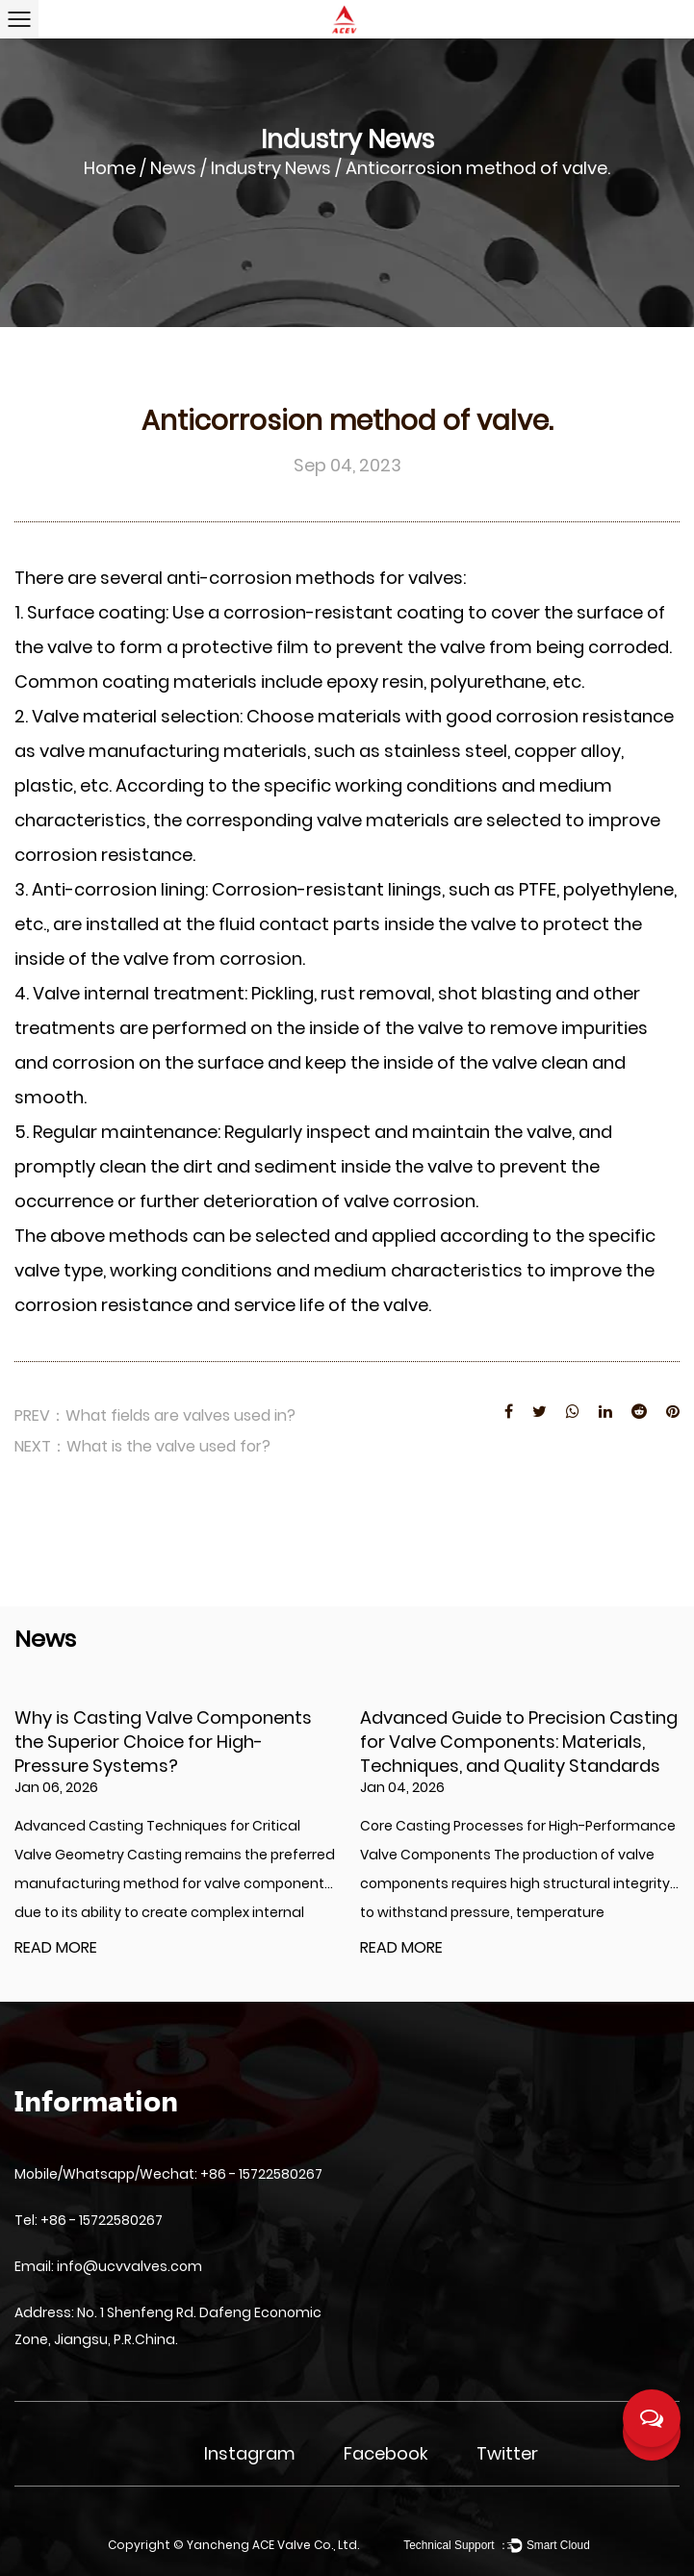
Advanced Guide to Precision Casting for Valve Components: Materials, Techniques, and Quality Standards (519, 1741)
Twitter (507, 2453)
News (173, 168)
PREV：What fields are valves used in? (155, 1415)
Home (110, 168)
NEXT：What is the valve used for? (142, 1446)
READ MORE (55, 1948)
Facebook (386, 2453)
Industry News (271, 168)
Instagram (250, 2453)
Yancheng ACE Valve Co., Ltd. (273, 2545)
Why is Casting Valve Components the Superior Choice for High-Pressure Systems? (163, 1741)
